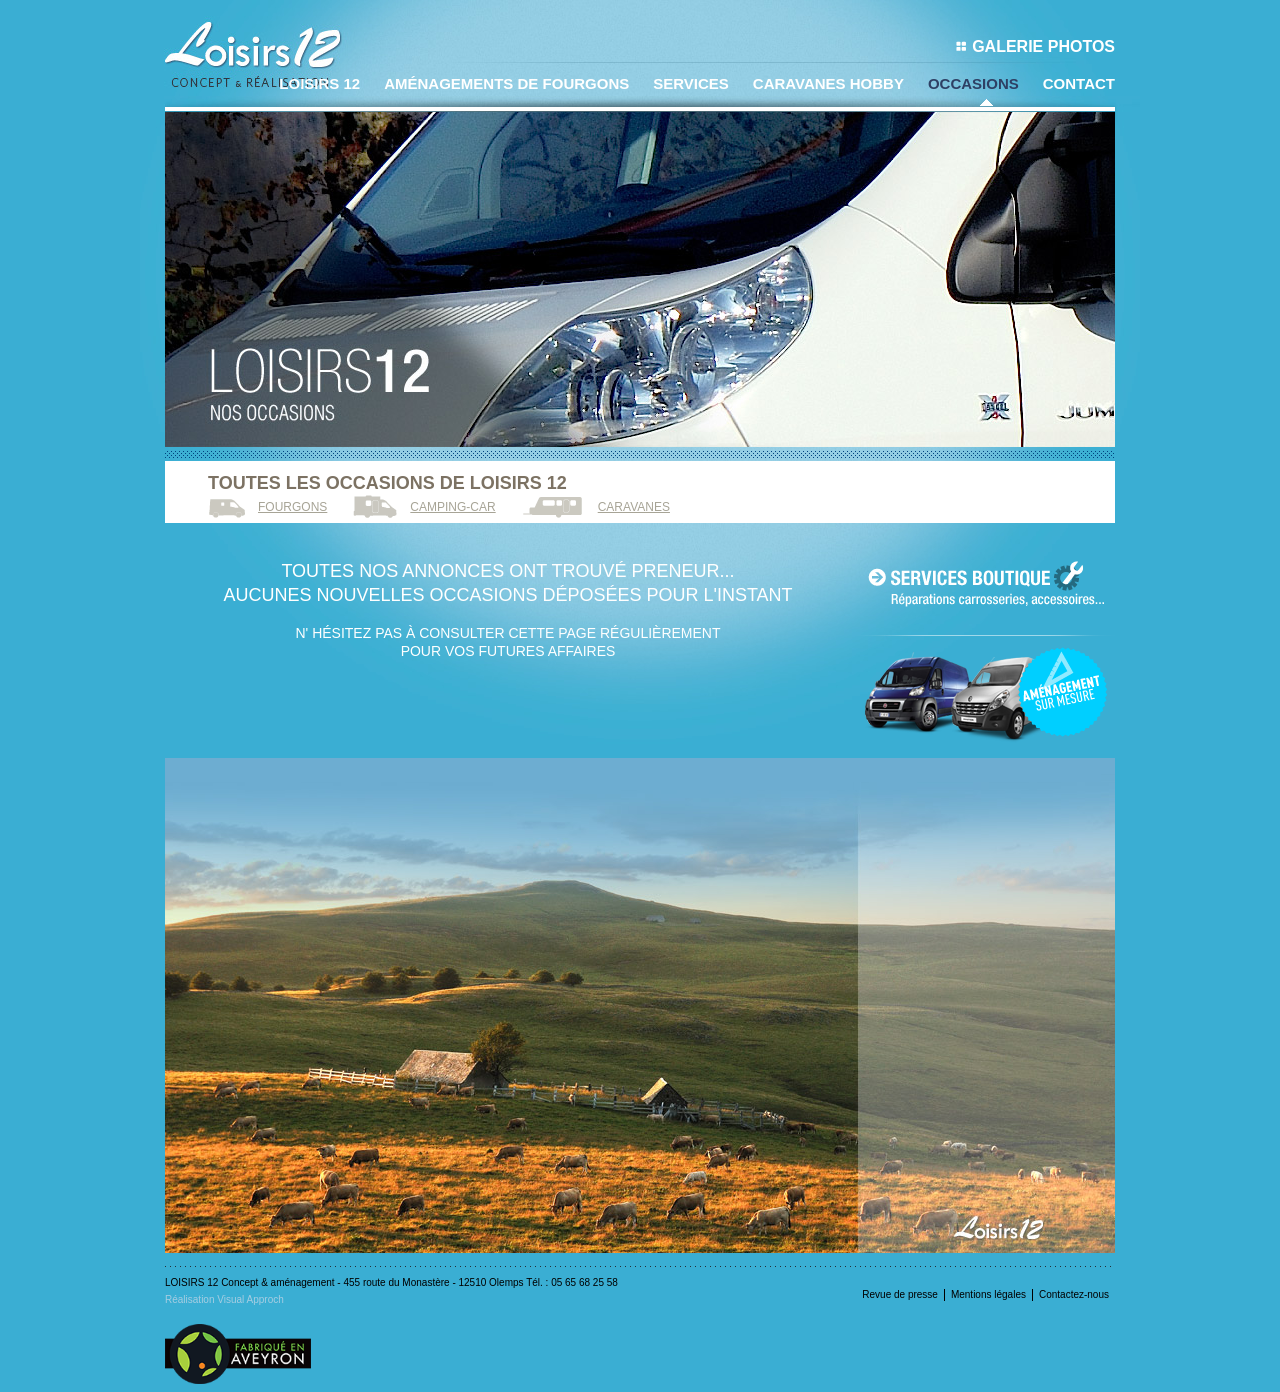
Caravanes (634, 507)
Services (691, 83)
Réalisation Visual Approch (224, 1299)
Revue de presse (900, 1294)
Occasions (973, 83)
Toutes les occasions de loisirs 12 (387, 483)
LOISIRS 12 (319, 83)
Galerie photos (1035, 46)
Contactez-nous (1074, 1294)
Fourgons (292, 507)
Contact (1079, 83)
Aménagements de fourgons (506, 83)
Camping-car (452, 507)
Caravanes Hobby (828, 83)
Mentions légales (988, 1294)
